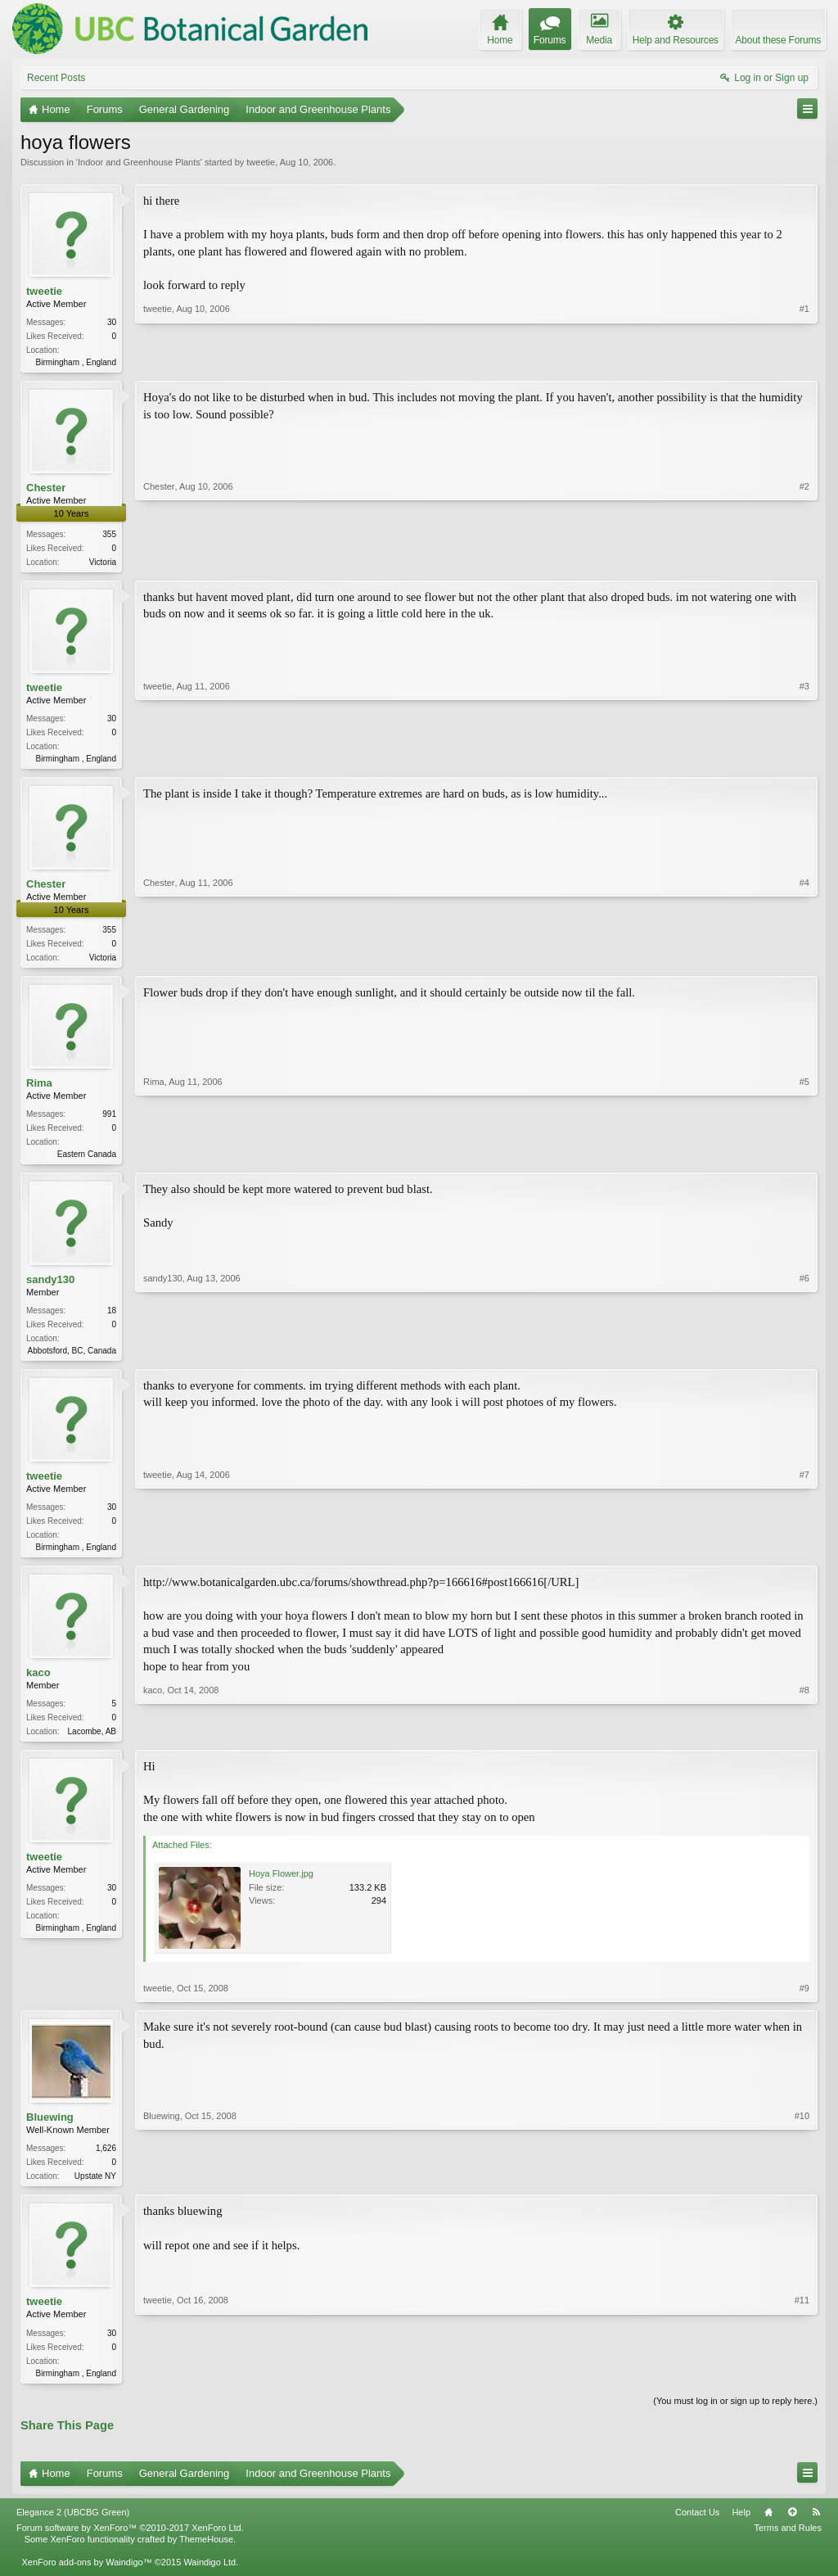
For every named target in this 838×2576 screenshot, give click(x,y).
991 (109, 1120)
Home (768, 2528)
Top (792, 2528)
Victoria (102, 563)
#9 (804, 2001)
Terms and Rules (788, 2544)
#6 (804, 1357)
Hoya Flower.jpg (281, 1886)
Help (741, 2528)
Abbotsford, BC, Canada (72, 1358)
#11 (802, 2385)
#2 (804, 561)
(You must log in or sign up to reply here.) (735, 2416)
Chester (45, 489)
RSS (816, 2528)
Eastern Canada (86, 1160)
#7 (804, 1555)
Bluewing (50, 2130)
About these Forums (778, 40)
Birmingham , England (76, 362)
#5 (804, 1159)
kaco (38, 1684)
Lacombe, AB (92, 1742)
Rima (39, 1089)
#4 (804, 960)
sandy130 (50, 1287)
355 (109, 535)
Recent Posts (56, 78)
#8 (804, 1741)
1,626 (106, 2161)
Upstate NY (95, 2189)
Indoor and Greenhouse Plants (139, 162)
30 (111, 322)
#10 (802, 2187)
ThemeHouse (206, 2555)
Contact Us (697, 2528)
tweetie (260, 162)
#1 (804, 360)
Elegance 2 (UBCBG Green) (72, 2528)
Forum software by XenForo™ (130, 2544)
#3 (804, 759)
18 (111, 1318)
